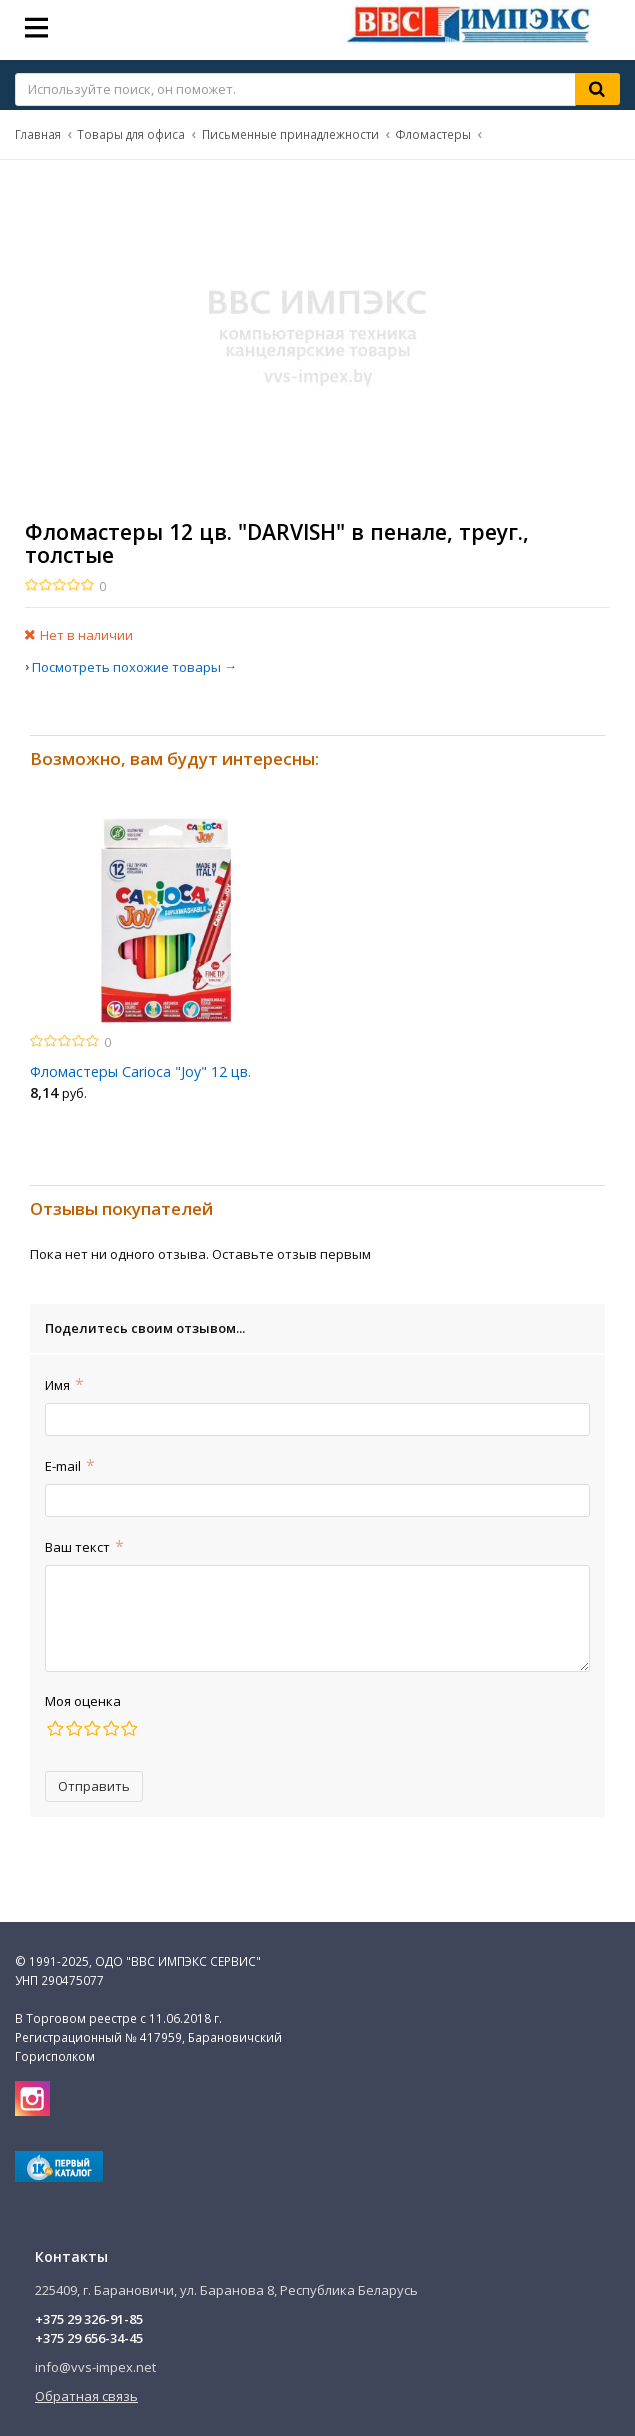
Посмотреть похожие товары (126, 667)
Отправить (94, 1786)
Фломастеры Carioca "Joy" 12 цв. (140, 1071)
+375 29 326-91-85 (89, 2319)
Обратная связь (86, 2396)
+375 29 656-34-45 (89, 2338)
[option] (166, 965)
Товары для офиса (131, 134)
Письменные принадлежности (290, 134)
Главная (38, 134)
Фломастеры (433, 134)
